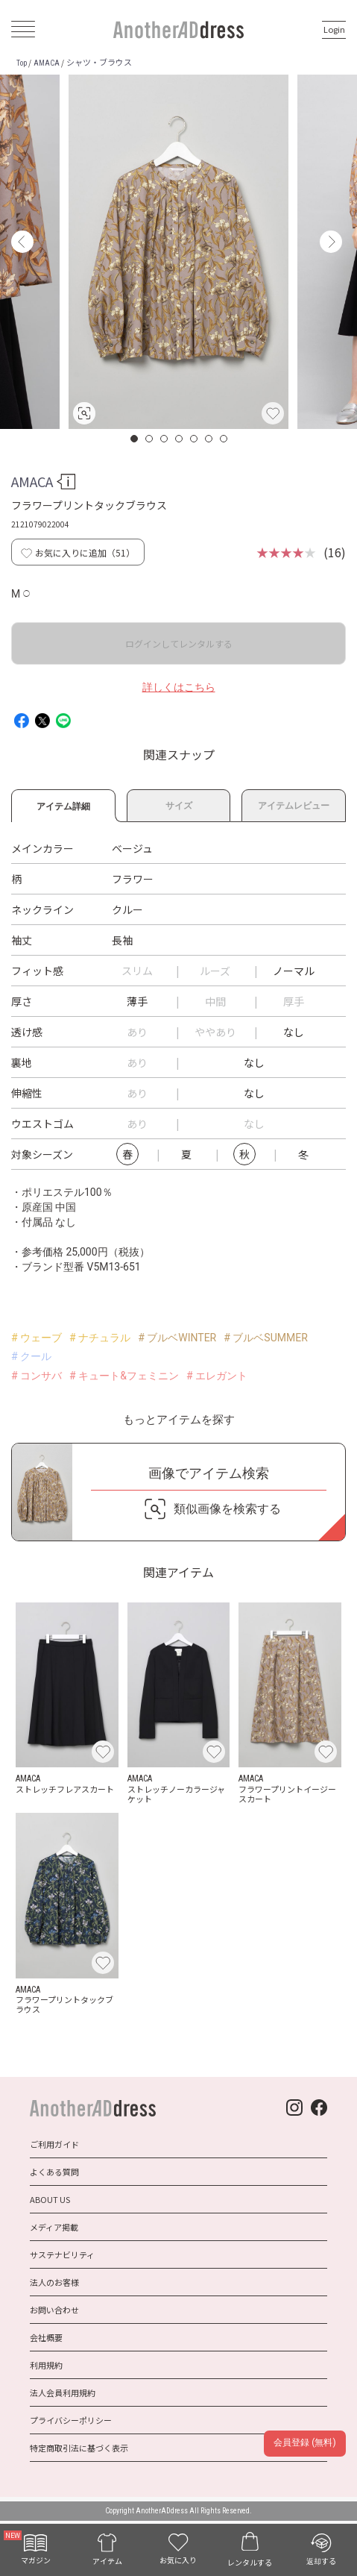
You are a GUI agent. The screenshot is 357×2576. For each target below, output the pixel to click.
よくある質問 (54, 2171)
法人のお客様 (54, 2282)
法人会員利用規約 (62, 2392)
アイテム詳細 (63, 804)
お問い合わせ (54, 2309)
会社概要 (46, 2337)
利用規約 (46, 2365)
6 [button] (209, 438)
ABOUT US (50, 2199)
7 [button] (224, 438)
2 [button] (149, 438)
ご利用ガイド (54, 2144)
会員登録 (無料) (304, 2442)
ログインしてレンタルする (179, 643)
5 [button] (194, 438)
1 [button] (134, 438)
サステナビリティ (62, 2254)
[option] (178, 252)
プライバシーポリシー (71, 2420)
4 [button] (179, 438)
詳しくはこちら (178, 687)
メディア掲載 (54, 2227)
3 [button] (164, 438)
